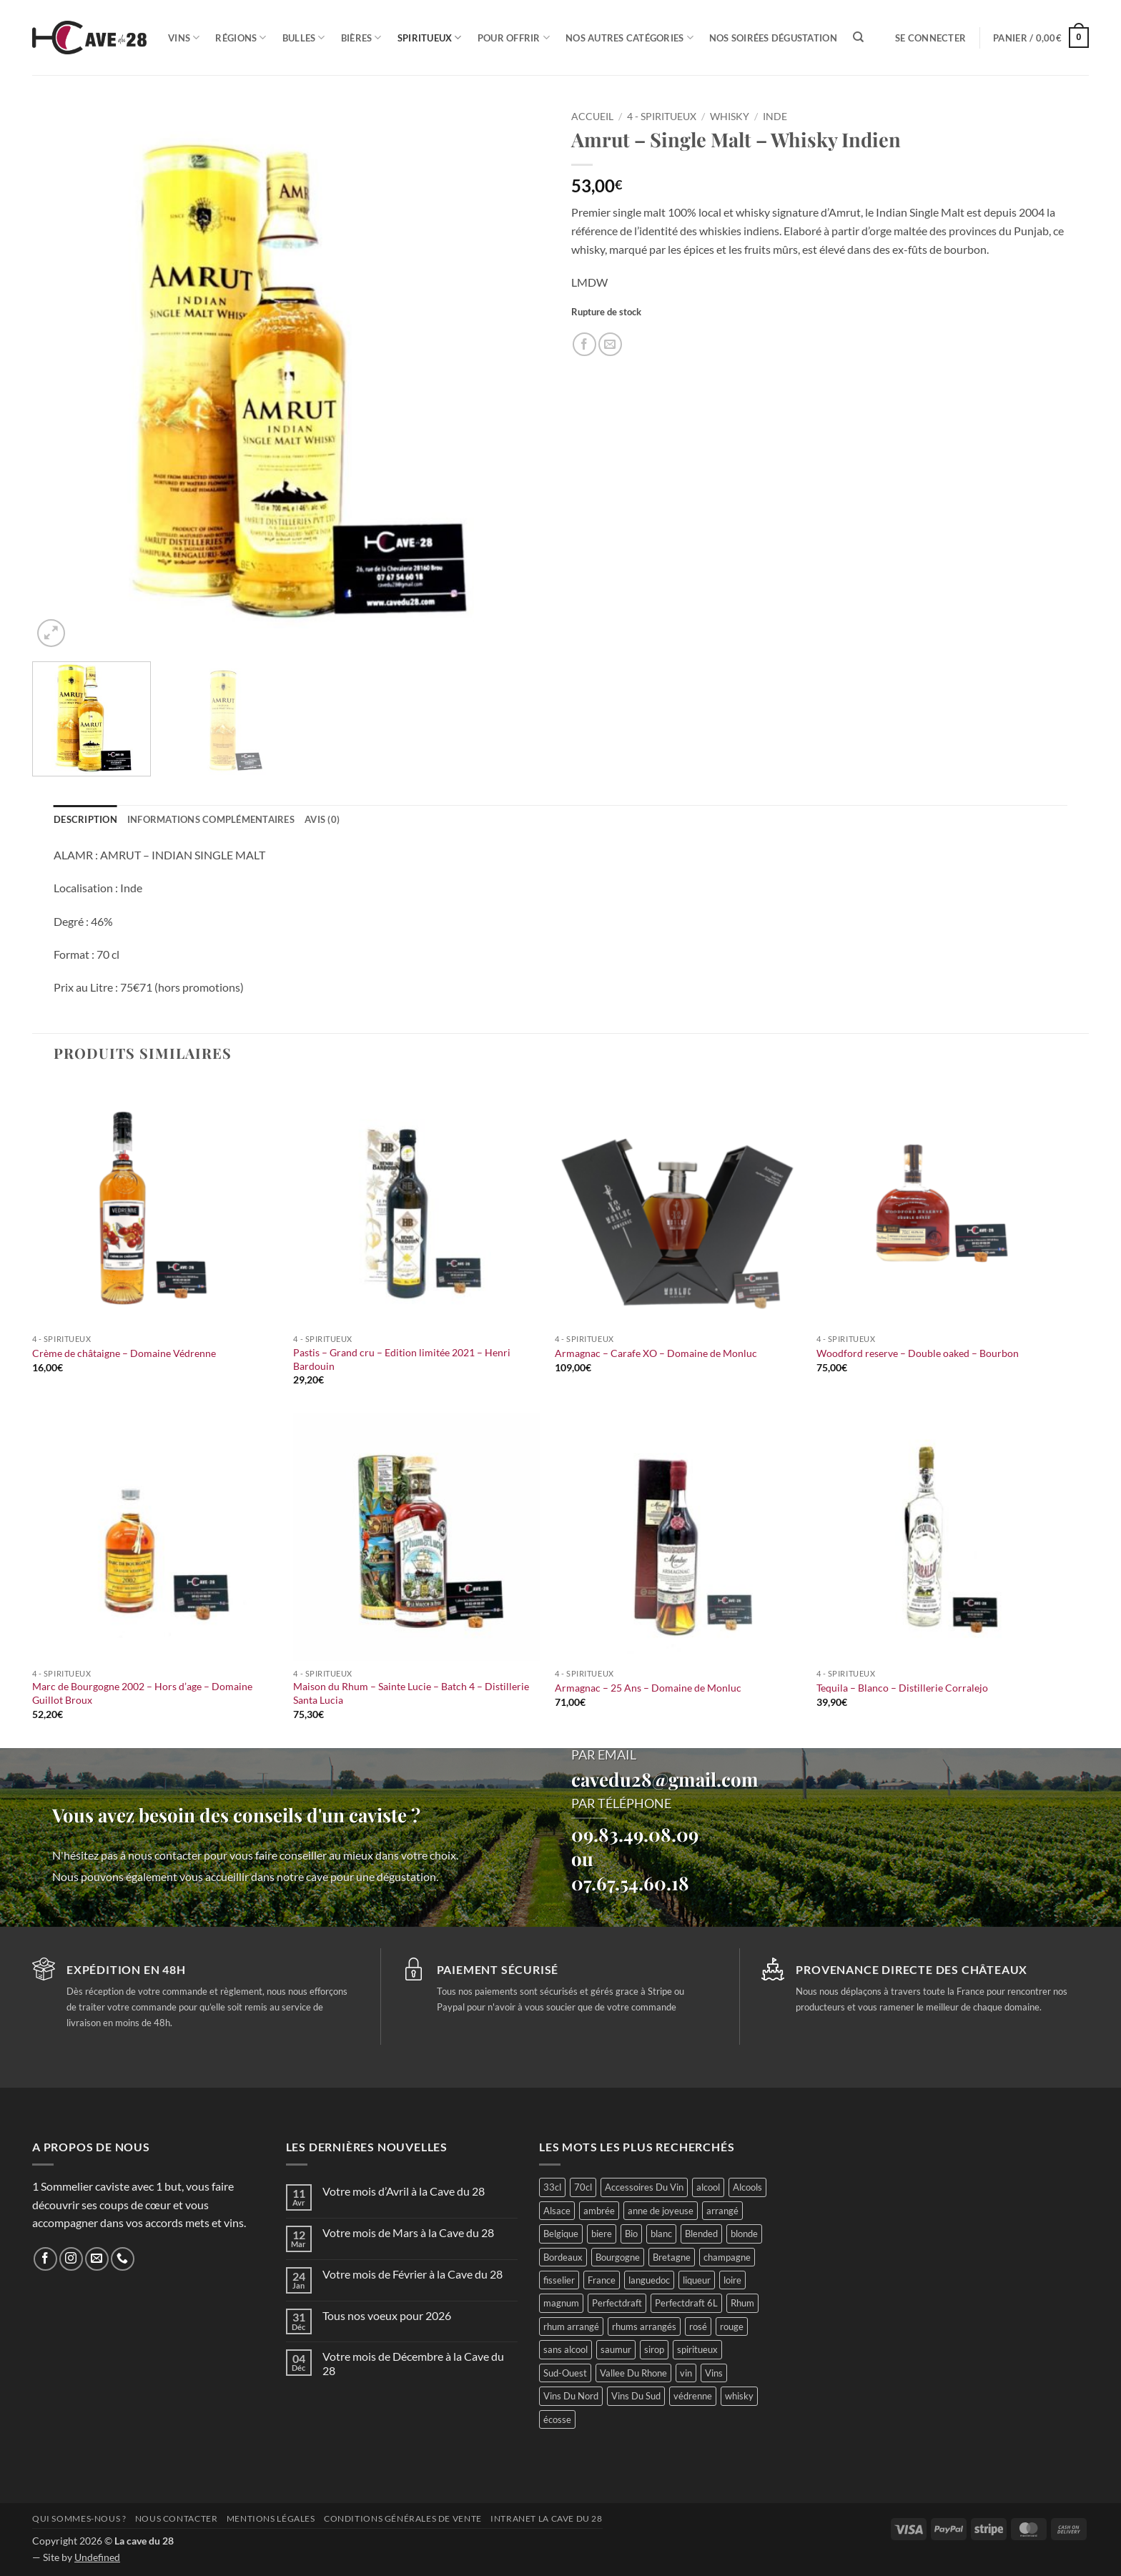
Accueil (592, 116)
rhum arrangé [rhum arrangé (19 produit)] (571, 2326)
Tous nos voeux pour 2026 (386, 2315)
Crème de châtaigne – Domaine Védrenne (124, 1353)
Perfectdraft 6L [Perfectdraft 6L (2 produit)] (686, 2303)
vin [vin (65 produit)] (686, 2373)
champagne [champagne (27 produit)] (727, 2257)
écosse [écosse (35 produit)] (557, 2419)
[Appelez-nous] (122, 2259)
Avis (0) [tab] (322, 819)
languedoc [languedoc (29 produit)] (649, 2280)
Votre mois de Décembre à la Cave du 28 (413, 2363)
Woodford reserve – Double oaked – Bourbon (917, 1353)
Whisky (729, 116)
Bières (361, 37)
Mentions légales (271, 2518)
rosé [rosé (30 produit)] (698, 2326)
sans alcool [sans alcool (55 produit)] (565, 2349)
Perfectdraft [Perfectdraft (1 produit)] (617, 2303)
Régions (240, 37)
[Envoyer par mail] (610, 344)
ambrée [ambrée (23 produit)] (599, 2210)
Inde (775, 116)
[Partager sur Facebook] (584, 344)
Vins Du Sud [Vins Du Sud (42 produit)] (636, 2396)
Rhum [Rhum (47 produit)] (742, 2303)
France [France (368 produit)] (602, 2280)
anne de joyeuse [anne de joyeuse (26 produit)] (660, 2210)
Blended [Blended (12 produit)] (701, 2233)
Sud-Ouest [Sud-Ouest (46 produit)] (565, 2373)
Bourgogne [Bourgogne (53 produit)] (618, 2257)
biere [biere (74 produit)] (601, 2233)
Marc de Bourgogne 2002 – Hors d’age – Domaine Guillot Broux (142, 1693)
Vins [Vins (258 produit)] (714, 2373)
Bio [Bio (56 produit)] (631, 2233)
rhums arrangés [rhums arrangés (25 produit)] (644, 2326)
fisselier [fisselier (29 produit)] (559, 2280)
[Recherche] (858, 37)
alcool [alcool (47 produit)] (708, 2187)
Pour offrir (514, 37)
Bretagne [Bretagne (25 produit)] (672, 2257)
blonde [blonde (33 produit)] (744, 2233)
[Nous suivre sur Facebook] (45, 2259)
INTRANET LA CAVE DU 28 (546, 2518)
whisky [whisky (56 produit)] (739, 2396)
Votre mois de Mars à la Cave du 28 (408, 2232)
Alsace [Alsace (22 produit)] (557, 2210)
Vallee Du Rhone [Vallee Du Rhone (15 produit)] (633, 2373)
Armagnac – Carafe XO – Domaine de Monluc (656, 1353)
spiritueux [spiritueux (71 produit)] (697, 2349)
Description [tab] (85, 819)
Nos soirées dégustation (773, 38)
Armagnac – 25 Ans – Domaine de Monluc (648, 1688)
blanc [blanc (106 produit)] (661, 2233)
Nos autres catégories (629, 37)
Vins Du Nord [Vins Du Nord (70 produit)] (570, 2396)
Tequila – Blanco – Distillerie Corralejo (902, 1688)
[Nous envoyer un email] (97, 2259)
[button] (930, 38)
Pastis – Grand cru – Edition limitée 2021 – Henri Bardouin (401, 1359)
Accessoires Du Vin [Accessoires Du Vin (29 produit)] (644, 2187)
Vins (183, 37)
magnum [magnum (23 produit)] (561, 2303)
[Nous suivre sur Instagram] (71, 2259)
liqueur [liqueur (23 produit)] (697, 2280)
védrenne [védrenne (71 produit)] (692, 2396)
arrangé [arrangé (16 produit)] (722, 2210)
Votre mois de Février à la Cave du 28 (412, 2274)
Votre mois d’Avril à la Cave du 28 (403, 2191)
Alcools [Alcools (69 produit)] (747, 2187)
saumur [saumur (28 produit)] (616, 2349)
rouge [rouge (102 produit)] (732, 2326)
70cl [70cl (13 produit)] (583, 2187)
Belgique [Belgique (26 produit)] (560, 2233)
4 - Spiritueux (661, 116)
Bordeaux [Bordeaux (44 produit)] (563, 2257)
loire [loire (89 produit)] (732, 2280)
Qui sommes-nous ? (79, 2518)
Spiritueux (429, 37)
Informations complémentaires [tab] (211, 819)
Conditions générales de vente (403, 2518)
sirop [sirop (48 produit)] (654, 2349)
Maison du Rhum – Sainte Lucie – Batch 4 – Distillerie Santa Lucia (411, 1693)
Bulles (303, 37)
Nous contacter (176, 2518)
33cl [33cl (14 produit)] (552, 2187)
